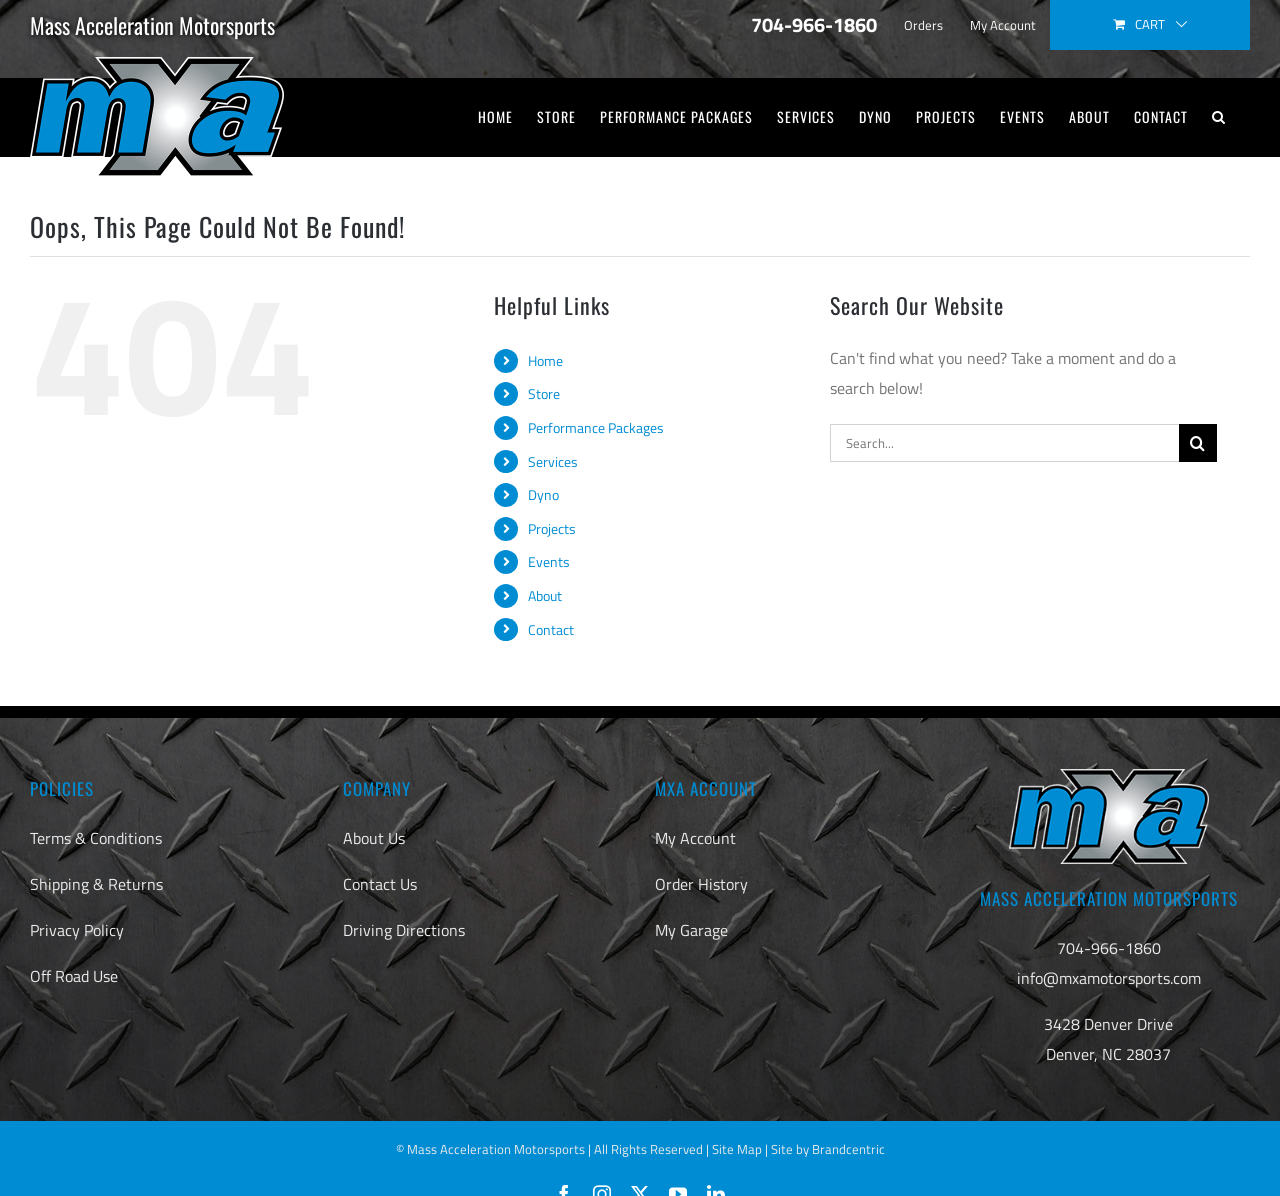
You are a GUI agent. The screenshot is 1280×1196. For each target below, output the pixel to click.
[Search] (1198, 443)
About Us (374, 838)
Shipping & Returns (96, 884)
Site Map (737, 1149)
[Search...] (1004, 443)
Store (544, 393)
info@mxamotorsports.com (1109, 978)
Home (545, 360)
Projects (552, 528)
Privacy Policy (77, 930)
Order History (701, 884)
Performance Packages (596, 427)
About (545, 595)
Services (553, 461)
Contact (551, 629)
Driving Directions (404, 930)
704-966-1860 (1109, 948)
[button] (1219, 117)
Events (549, 561)
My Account (695, 838)
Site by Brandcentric (828, 1149)
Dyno (543, 494)
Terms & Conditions (96, 838)
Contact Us (380, 884)
